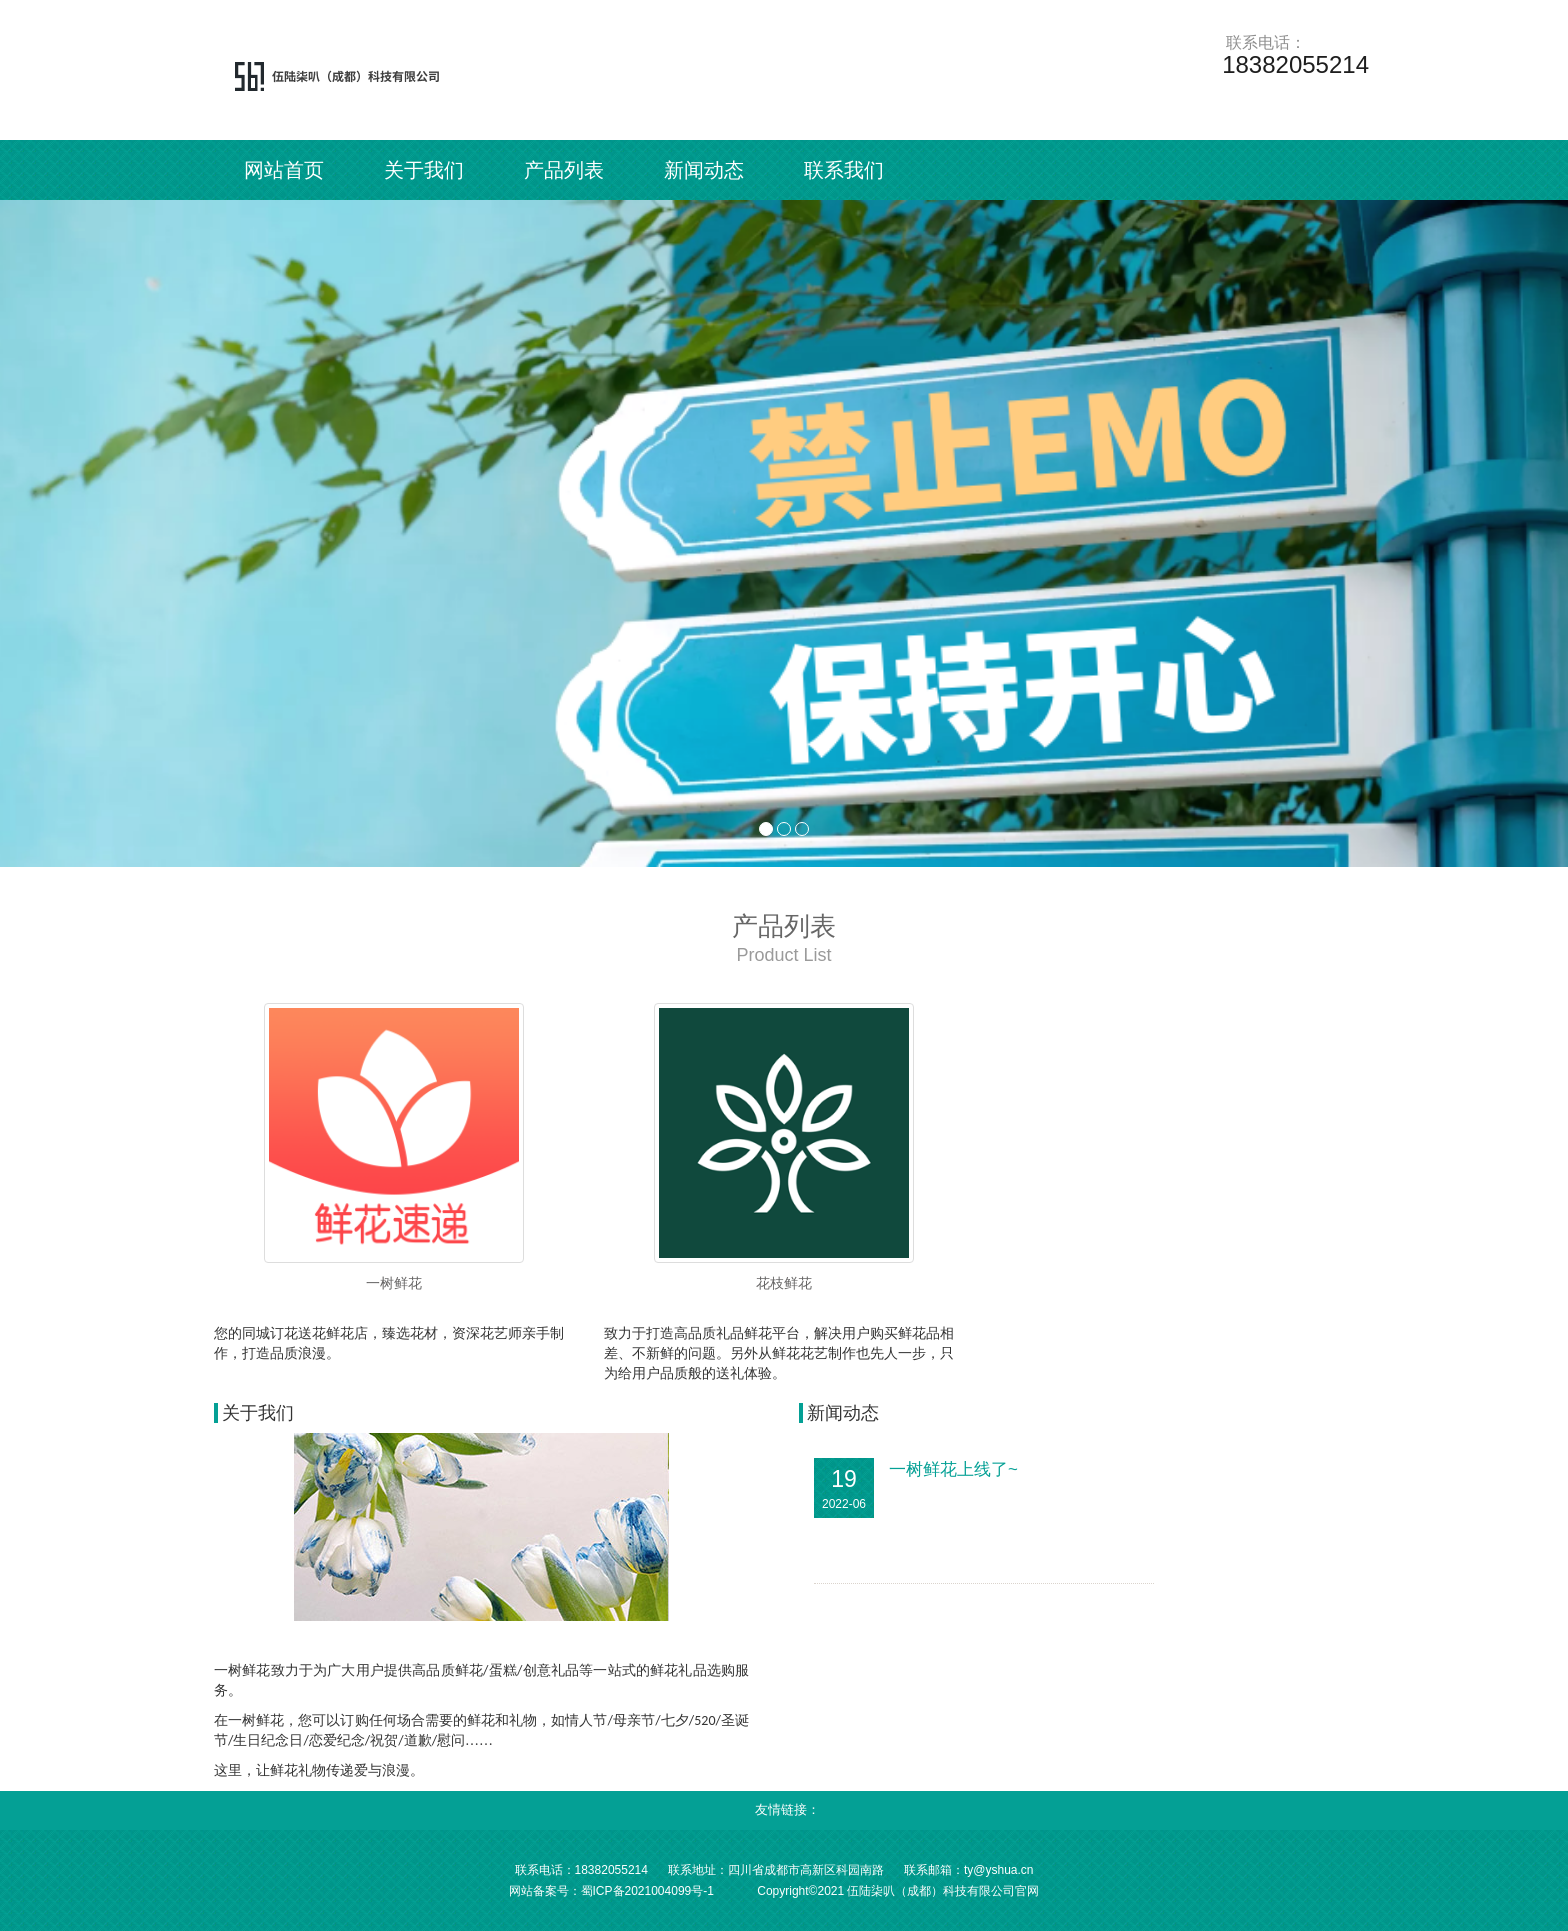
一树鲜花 (394, 1283)
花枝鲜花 (784, 1283)
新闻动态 (704, 170)
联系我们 (844, 170)
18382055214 (611, 1870)
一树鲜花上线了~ (953, 1469)
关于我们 (424, 170)
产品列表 (564, 170)
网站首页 (284, 170)
